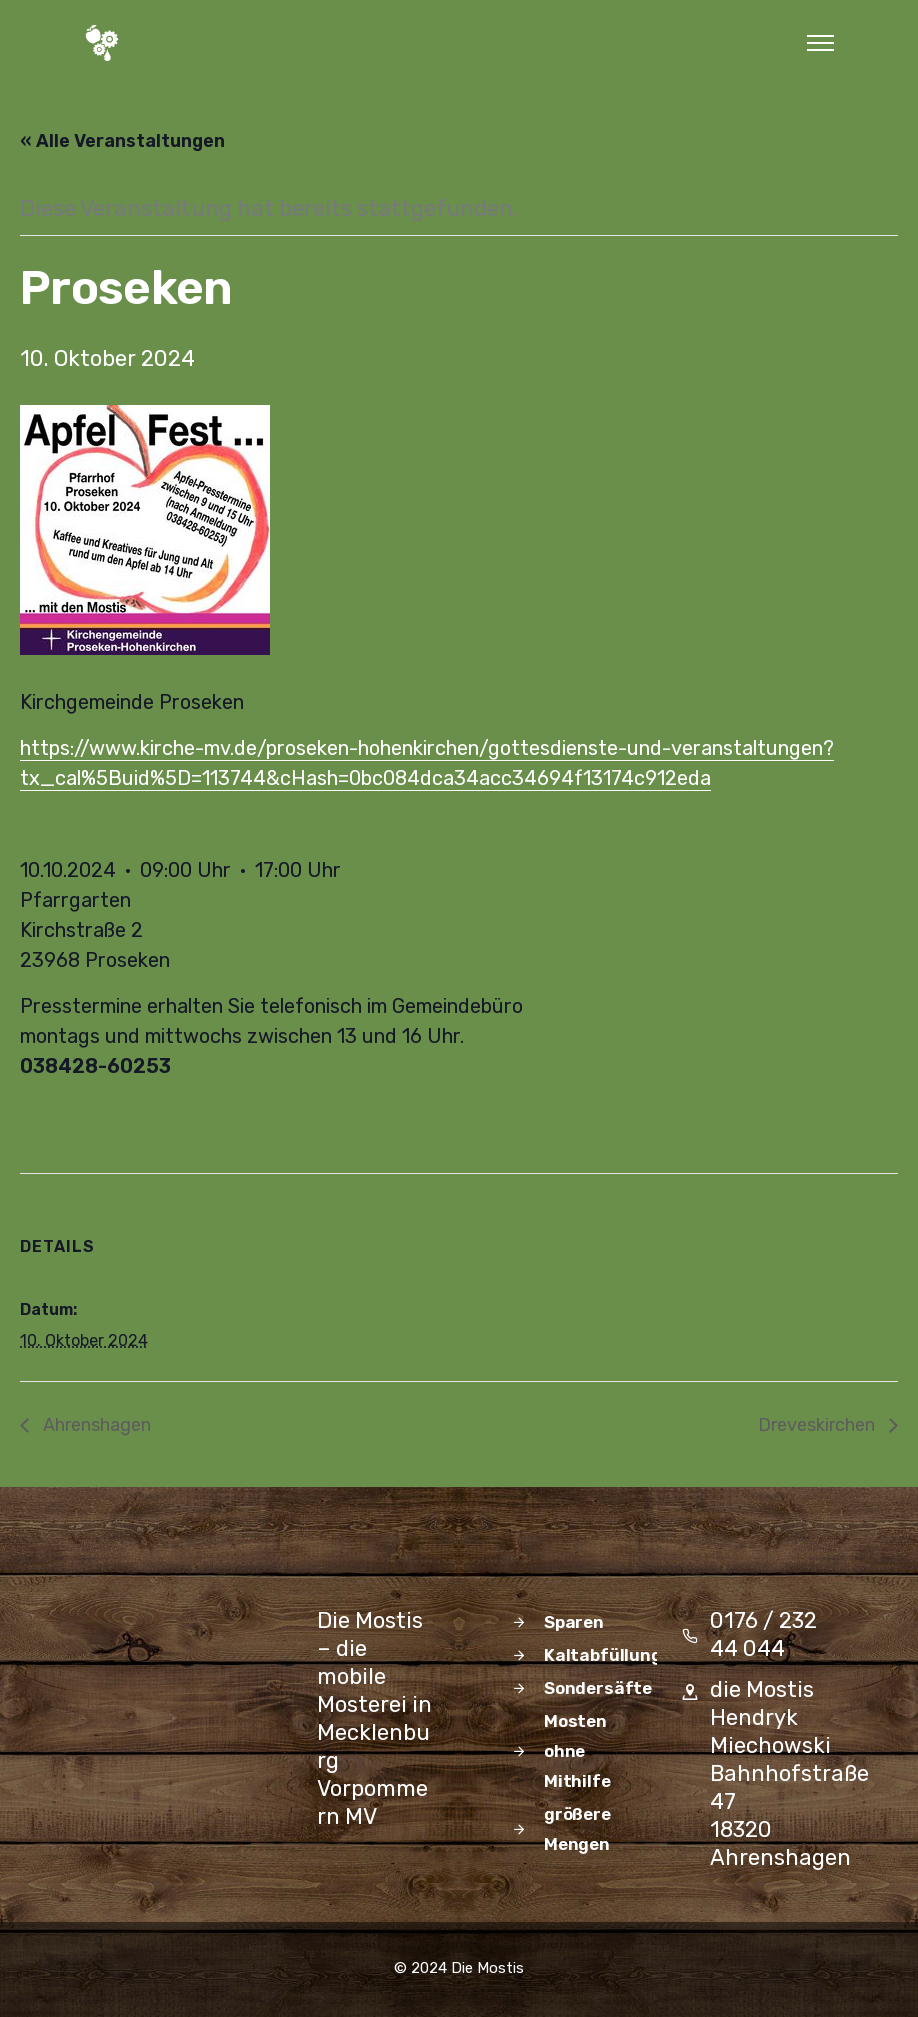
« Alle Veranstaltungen (122, 141)
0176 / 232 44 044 (763, 1634)
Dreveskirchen (818, 1425)
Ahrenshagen (95, 1425)
